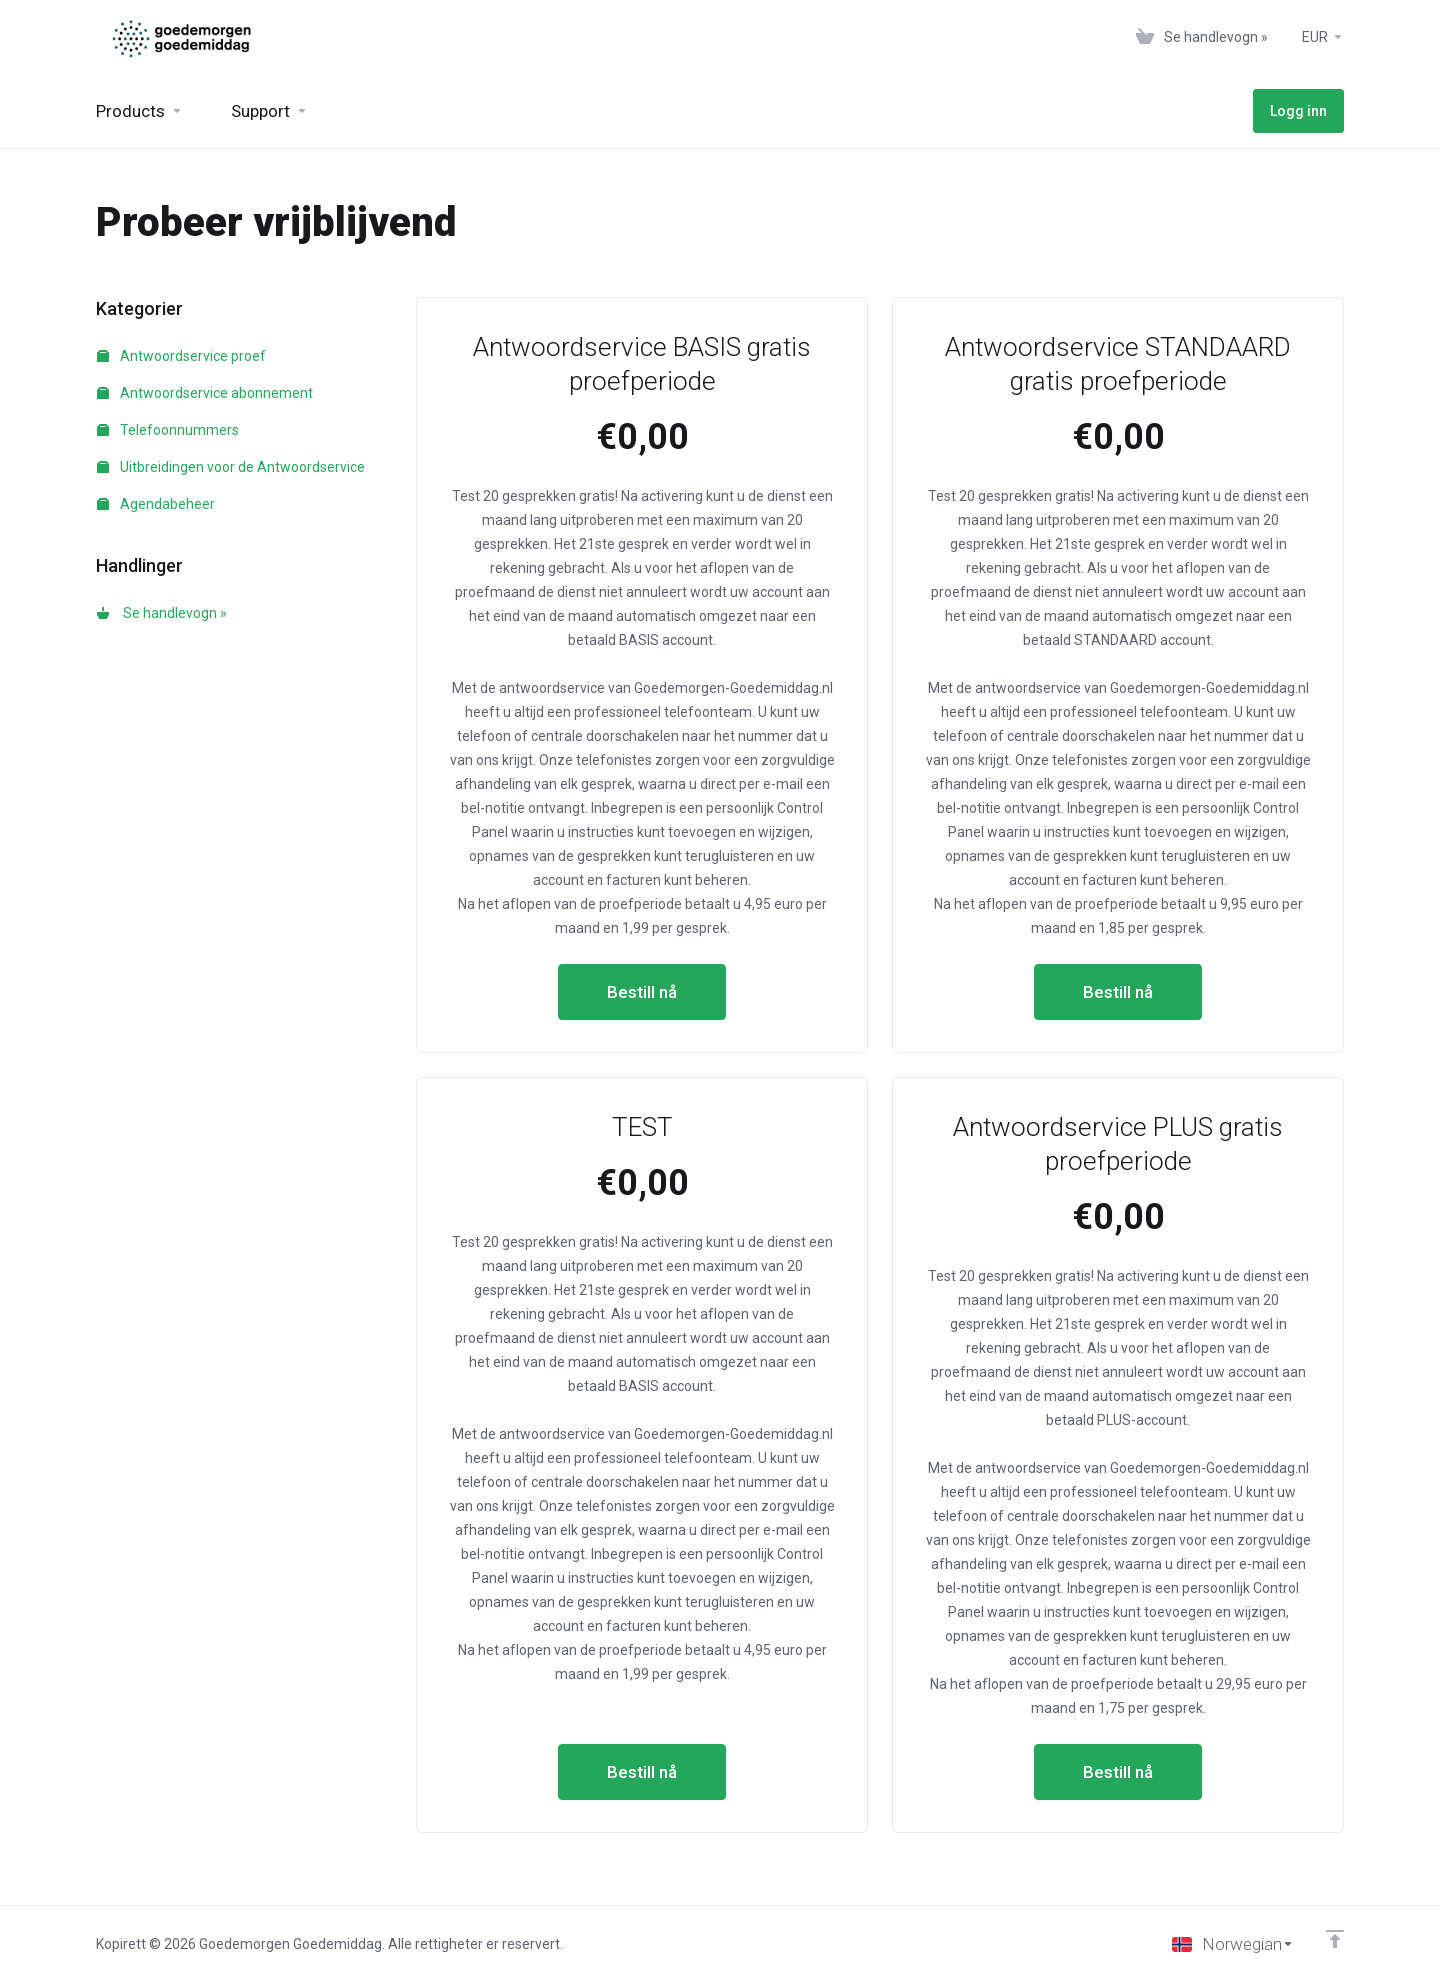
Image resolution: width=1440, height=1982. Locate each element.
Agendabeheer (156, 504)
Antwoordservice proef (181, 356)
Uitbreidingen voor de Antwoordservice (231, 467)
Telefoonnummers (168, 430)
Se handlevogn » (162, 613)
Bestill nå (642, 992)
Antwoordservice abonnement (205, 393)
